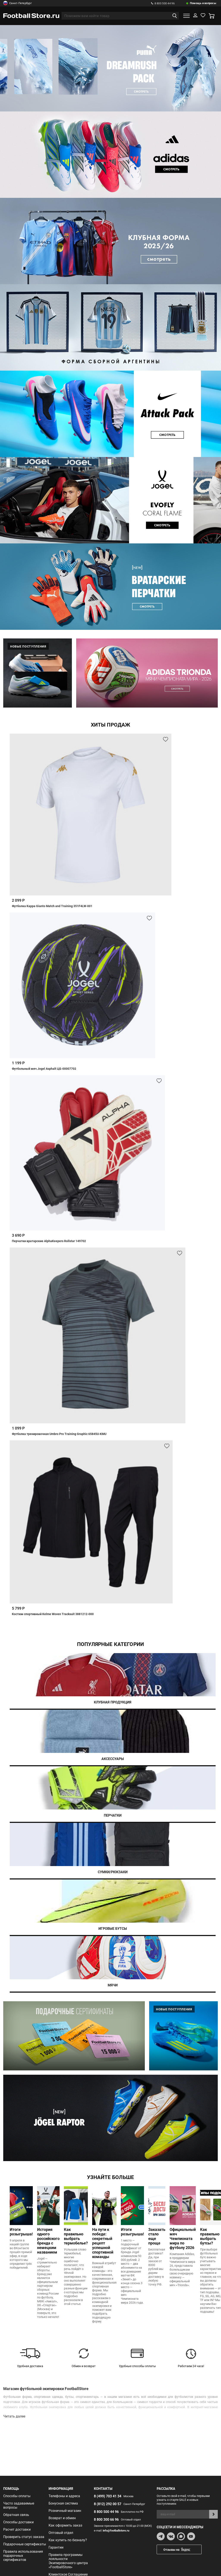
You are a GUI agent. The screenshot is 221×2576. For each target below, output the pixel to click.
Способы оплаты (16, 2496)
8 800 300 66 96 (106, 2519)
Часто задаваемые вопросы (18, 2505)
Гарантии (56, 2547)
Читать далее (14, 2416)
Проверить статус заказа (23, 2537)
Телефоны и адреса (64, 2496)
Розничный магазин (65, 2511)
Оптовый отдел (61, 2533)
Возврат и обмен (62, 2518)
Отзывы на (182, 2549)
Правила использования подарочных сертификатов (23, 2555)
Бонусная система (63, 2503)
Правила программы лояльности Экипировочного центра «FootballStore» (68, 2561)
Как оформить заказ (65, 2525)
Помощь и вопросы (203, 3)
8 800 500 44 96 (163, 3)
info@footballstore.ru (116, 2530)
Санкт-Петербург (17, 3)
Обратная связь (16, 2515)
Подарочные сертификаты (24, 2544)
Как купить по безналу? (68, 2540)
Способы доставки (18, 2522)
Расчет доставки (17, 2529)
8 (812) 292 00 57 (107, 2504)
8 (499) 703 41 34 (107, 2496)
